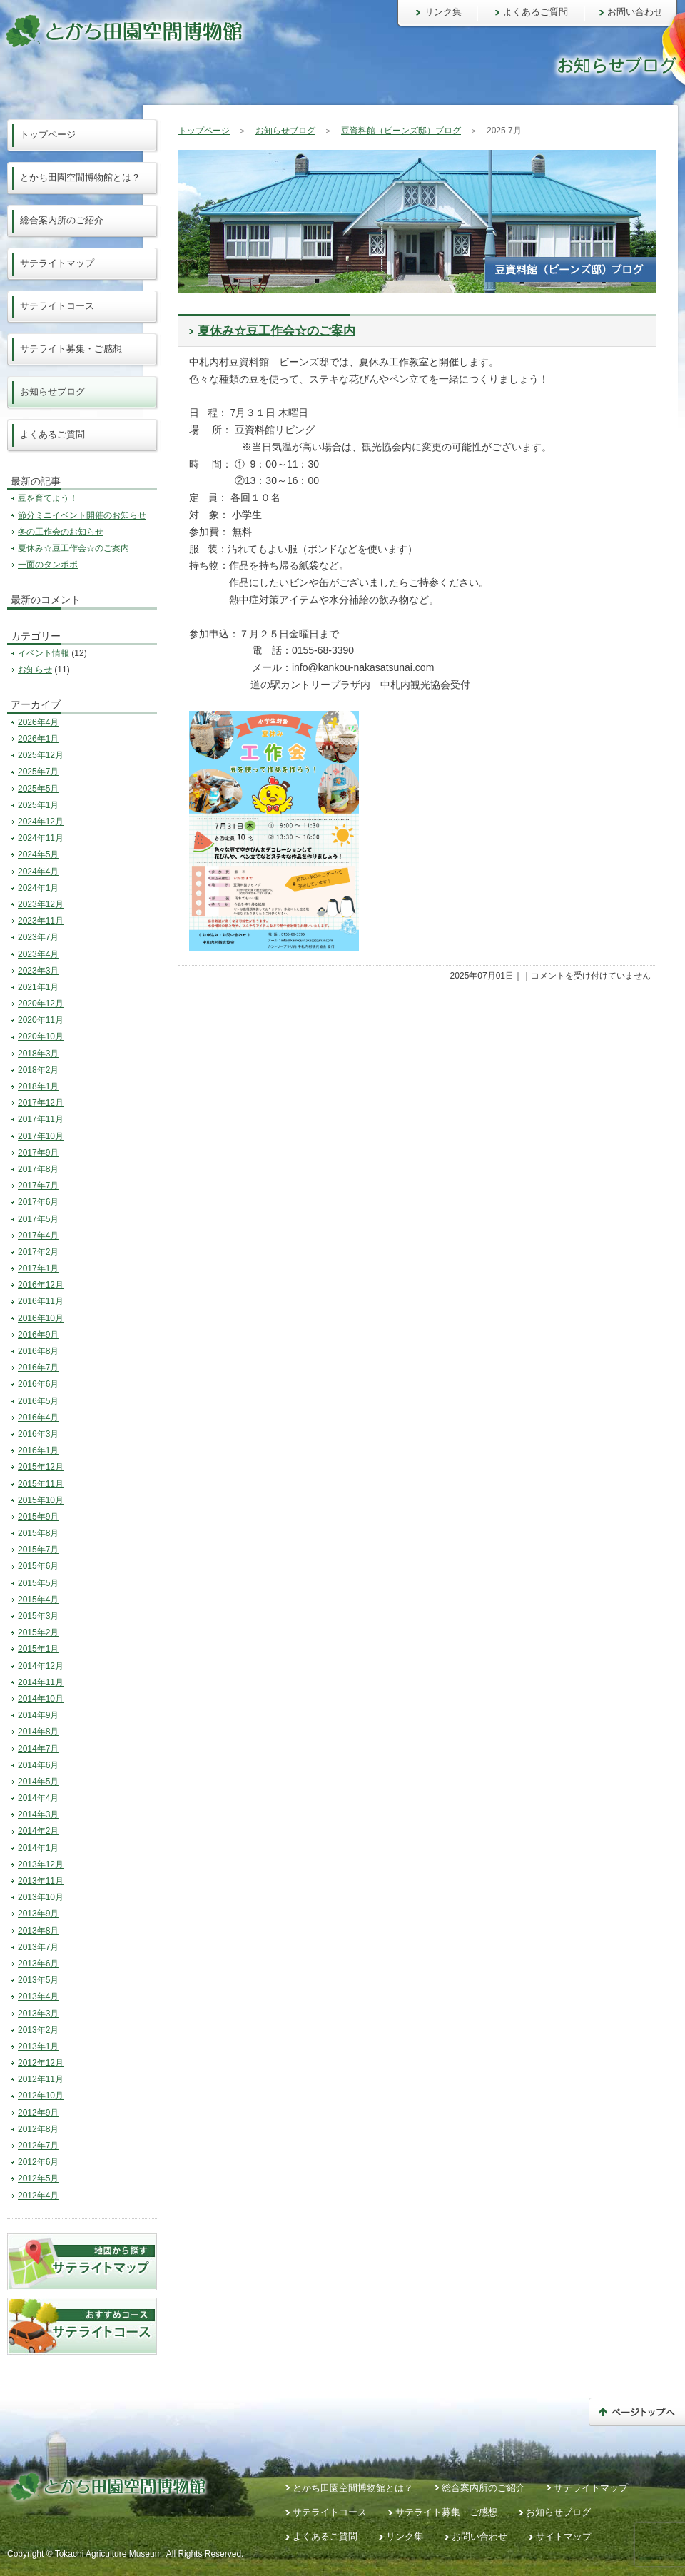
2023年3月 (38, 971)
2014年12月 (41, 1666)
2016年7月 (38, 1368)
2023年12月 (41, 904)
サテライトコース (57, 305)
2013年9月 (38, 1914)
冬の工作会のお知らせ (60, 532)
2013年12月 (41, 1864)
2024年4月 (38, 872)
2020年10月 (41, 1036)
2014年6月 (38, 1765)
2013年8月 (38, 1931)
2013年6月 (38, 1964)
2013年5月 (38, 1980)
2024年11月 (41, 838)
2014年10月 (41, 1699)
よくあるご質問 (535, 11)
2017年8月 (38, 1169)
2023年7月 (38, 937)
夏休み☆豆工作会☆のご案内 (276, 331)
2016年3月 (38, 1434)
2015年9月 (38, 1517)
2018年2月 (38, 1070)
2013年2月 (38, 2030)
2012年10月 (41, 2096)
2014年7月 (38, 1749)
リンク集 (443, 11)
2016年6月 (38, 1384)
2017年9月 (38, 1153)
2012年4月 (38, 2196)
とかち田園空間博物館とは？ (80, 177)
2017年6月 (38, 1202)
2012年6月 (38, 2162)
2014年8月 (38, 1732)
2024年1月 (38, 888)
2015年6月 (38, 1566)
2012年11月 (41, 2079)
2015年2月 (38, 1632)
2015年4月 (38, 1600)
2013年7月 (38, 1947)
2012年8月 (38, 2129)
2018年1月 (38, 1086)
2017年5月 (38, 1219)
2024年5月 (38, 854)
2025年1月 (38, 805)
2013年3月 (38, 2014)
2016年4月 (38, 1418)
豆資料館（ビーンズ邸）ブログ (401, 131)
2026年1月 (38, 739)
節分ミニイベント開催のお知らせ (82, 515)
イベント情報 (43, 653)
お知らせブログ (285, 131)
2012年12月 (41, 2063)
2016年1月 (38, 1450)
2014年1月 (38, 1848)
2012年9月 (38, 2113)
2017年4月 (38, 1236)
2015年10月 (41, 1500)
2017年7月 (38, 1186)
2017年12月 (41, 1103)
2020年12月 (41, 1004)
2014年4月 (38, 1798)
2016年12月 (41, 1285)
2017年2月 (38, 1252)
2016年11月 (41, 1301)
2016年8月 (38, 1351)
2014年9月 (38, 1715)
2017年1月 (38, 1268)
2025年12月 (41, 755)
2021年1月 (38, 987)
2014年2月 (38, 1831)
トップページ (204, 131)
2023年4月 (38, 954)
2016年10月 (41, 1318)
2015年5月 (38, 1583)
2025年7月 (38, 772)
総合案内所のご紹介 (61, 220)
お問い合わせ (635, 11)
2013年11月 (41, 1881)
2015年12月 (41, 1467)
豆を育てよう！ (48, 498)
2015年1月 (38, 1649)
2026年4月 (38, 722)
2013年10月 (41, 1897)
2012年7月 (38, 2146)
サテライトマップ (57, 263)
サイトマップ (564, 2536)
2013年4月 (38, 1996)
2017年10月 (41, 1136)
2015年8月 (38, 1533)
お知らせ (35, 670)
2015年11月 (41, 1484)
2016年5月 (38, 1401)
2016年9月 (38, 1335)
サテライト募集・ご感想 (71, 348)
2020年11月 (41, 1020)
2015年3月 (38, 1616)
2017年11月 (41, 1119)
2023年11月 (41, 921)
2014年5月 (38, 1782)
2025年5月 (38, 789)
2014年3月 (38, 1814)
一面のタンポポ (48, 565)
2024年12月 (41, 822)
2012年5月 (38, 2178)
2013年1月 (38, 2046)
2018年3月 (38, 1054)
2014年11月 (41, 1682)
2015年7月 (38, 1550)
